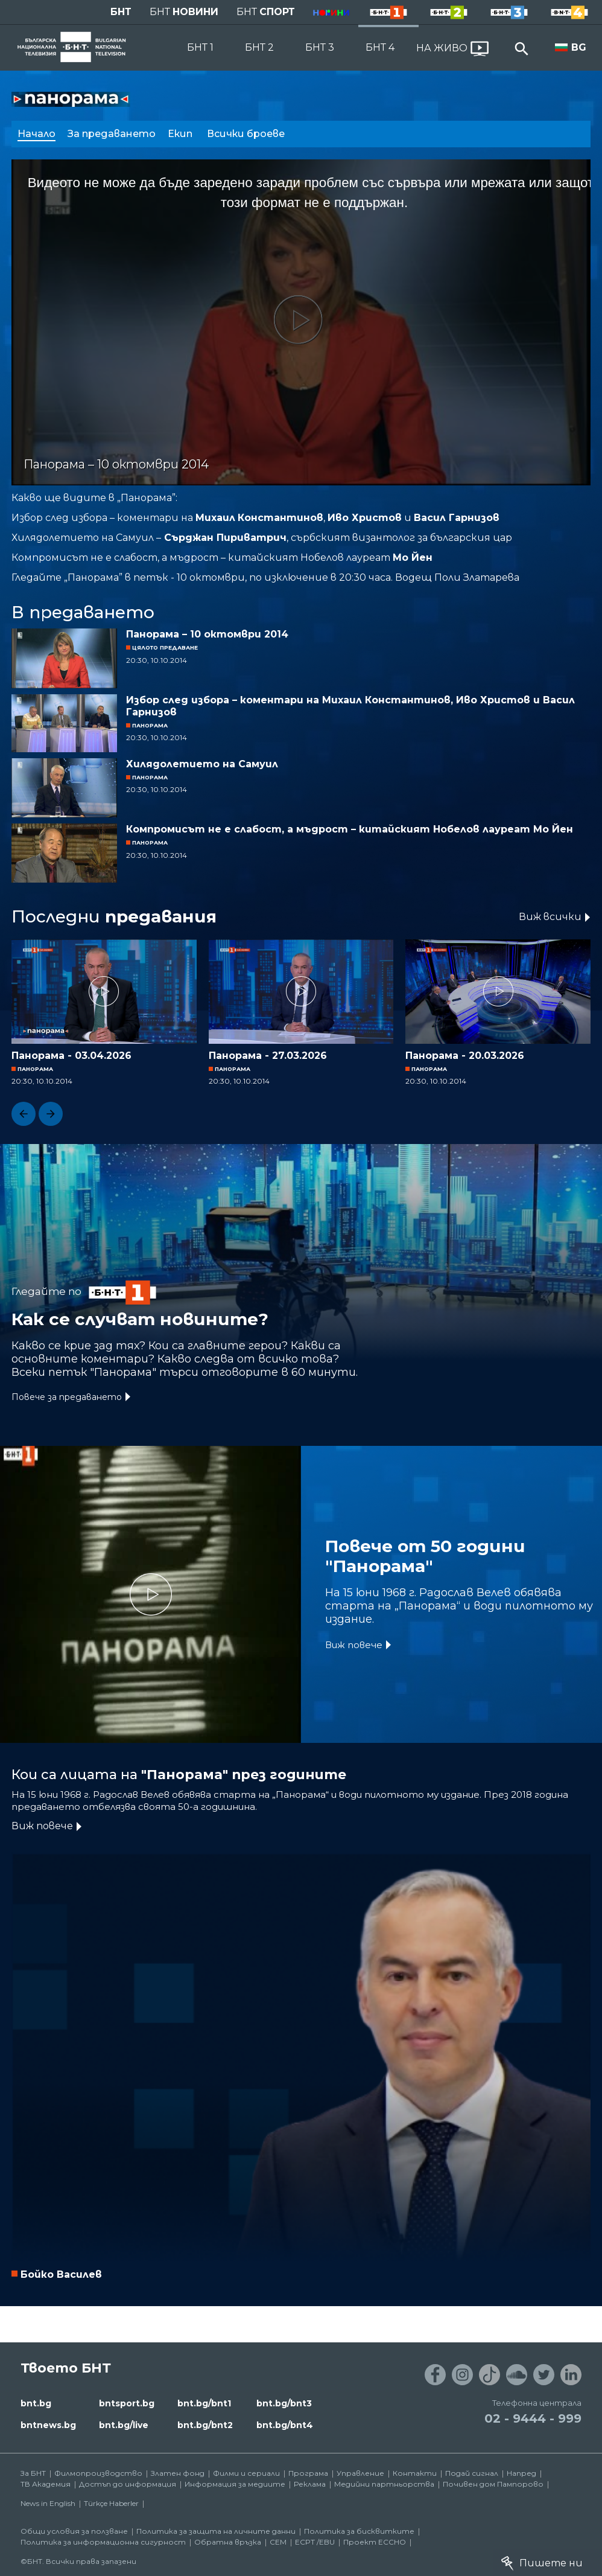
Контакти (415, 2473)
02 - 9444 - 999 (532, 2418)
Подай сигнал (471, 2473)
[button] (23, 1114)
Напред (521, 2473)
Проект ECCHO (374, 2541)
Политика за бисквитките (359, 2531)
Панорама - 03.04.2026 (71, 1055)
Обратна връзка (227, 2541)
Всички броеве (247, 133)
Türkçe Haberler (111, 2503)
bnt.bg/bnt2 (205, 2425)
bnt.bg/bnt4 (284, 2425)
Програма (308, 2473)
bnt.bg (36, 2403)
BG (578, 47)
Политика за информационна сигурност (103, 2541)
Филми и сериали (246, 2473)
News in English (48, 2503)
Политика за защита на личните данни (216, 2531)
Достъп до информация (127, 2483)
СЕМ (278, 2541)
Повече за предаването (66, 1397)
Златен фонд (177, 2473)
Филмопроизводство (98, 2473)
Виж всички (550, 916)
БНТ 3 (319, 47)
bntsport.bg (126, 2403)
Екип (181, 133)
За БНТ (33, 2473)
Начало (36, 133)
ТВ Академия (46, 2483)
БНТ (120, 12)
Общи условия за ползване (74, 2531)
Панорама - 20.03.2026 (464, 1055)
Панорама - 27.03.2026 (268, 1055)
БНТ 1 (200, 47)
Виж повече (353, 1645)
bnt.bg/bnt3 (284, 2403)
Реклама (310, 2483)
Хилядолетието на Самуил (202, 764)
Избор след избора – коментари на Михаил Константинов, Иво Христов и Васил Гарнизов (350, 706)
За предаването (112, 133)
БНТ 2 (259, 47)
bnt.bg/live (123, 2425)
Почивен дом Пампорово (493, 2483)
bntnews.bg (48, 2425)
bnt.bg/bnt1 (204, 2403)
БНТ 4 (380, 47)
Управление (360, 2473)
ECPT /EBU (315, 2541)
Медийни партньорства (384, 2483)
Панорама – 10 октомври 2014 (207, 634)
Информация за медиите (235, 2483)
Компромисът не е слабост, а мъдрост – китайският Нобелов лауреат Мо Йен (349, 829)
